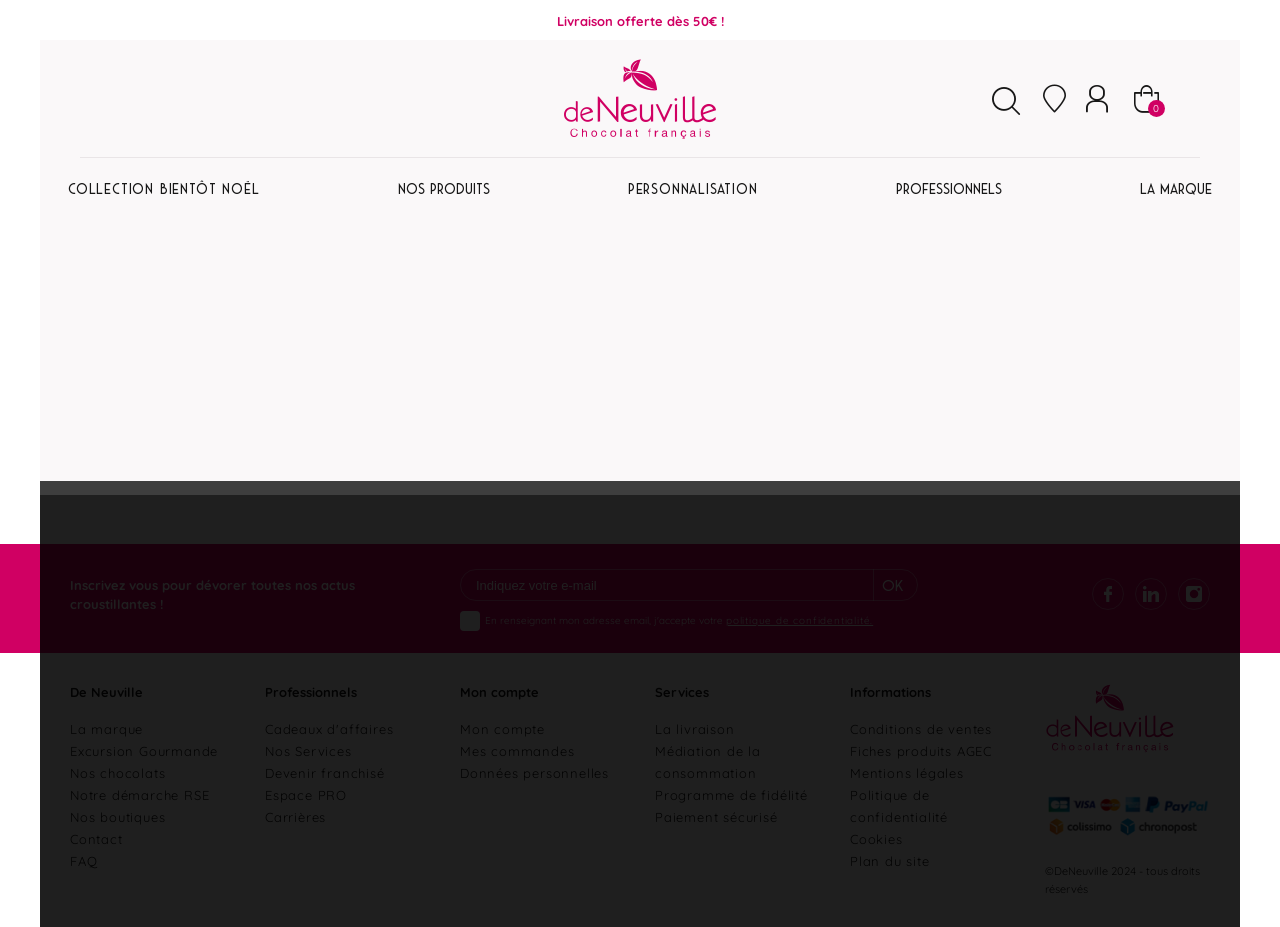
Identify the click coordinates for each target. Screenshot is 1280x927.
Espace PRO (306, 794)
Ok (893, 585)
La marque (106, 728)
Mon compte (502, 728)
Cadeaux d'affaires (329, 728)
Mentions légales (907, 772)
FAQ (83, 860)
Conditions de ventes (921, 728)
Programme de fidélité (731, 794)
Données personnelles (534, 772)
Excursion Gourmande (144, 750)
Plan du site (890, 860)
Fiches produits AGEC (921, 750)
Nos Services (308, 750)
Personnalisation (693, 189)
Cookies (876, 838)
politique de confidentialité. (799, 619)
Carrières (295, 816)
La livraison (695, 728)
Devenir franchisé (325, 772)
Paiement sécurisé (716, 816)
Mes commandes (517, 750)
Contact (96, 838)
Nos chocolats (117, 772)
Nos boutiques (117, 816)
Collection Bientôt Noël (163, 189)
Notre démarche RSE (139, 794)
